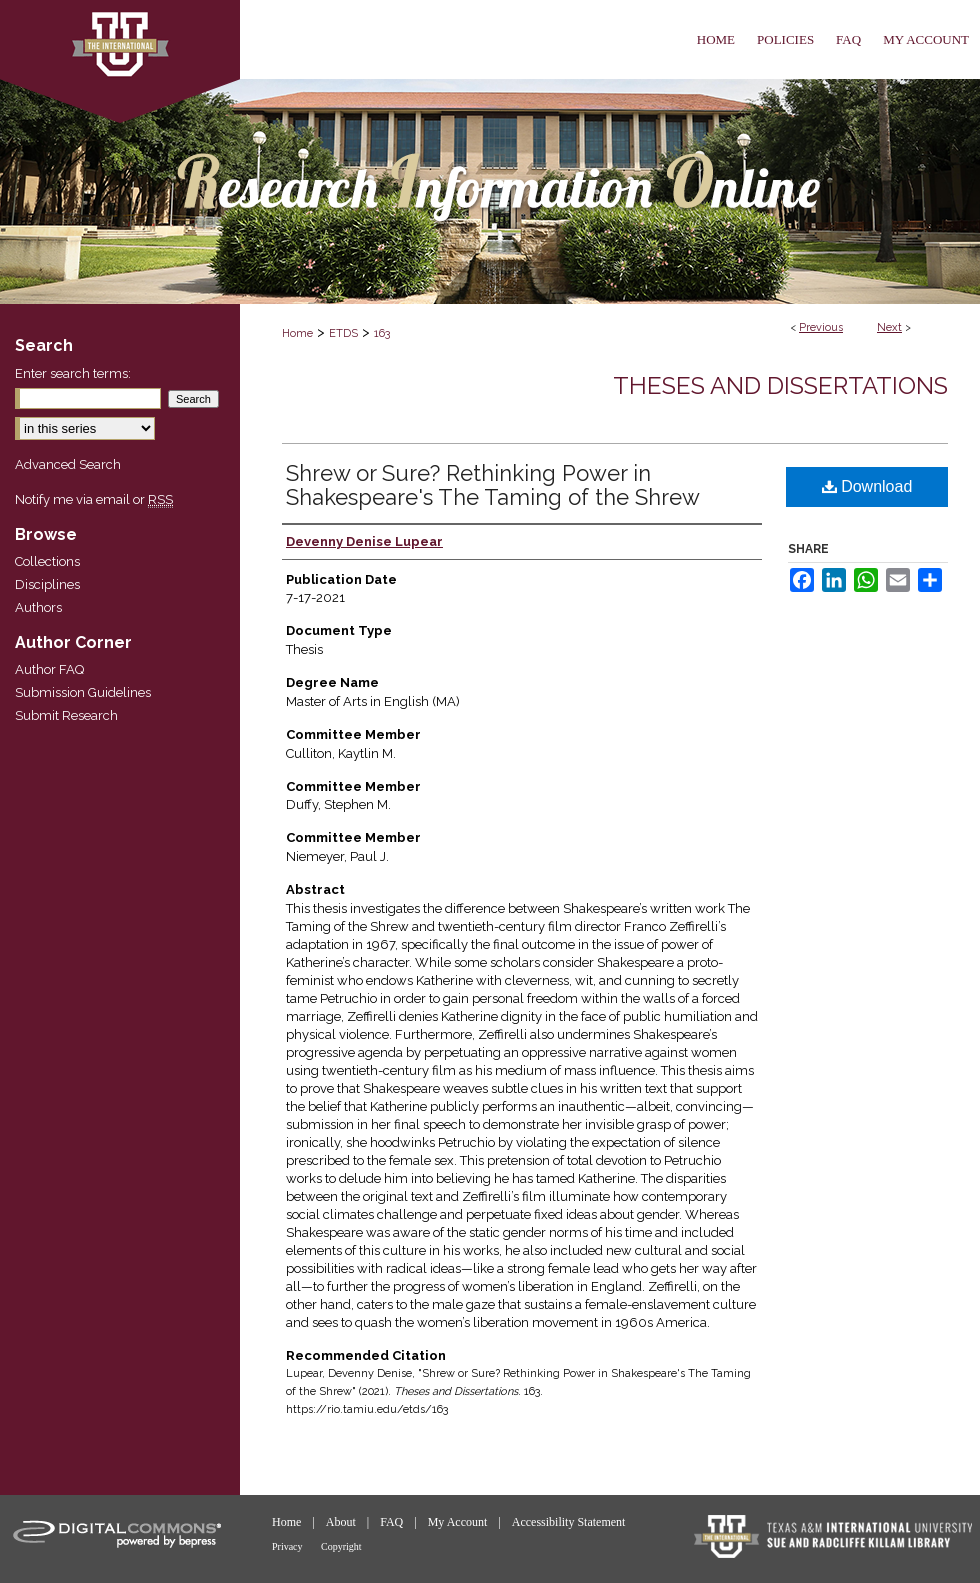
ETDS (343, 333)
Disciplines (47, 584)
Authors (38, 607)
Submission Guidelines (83, 692)
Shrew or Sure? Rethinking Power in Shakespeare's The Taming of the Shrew (493, 485)
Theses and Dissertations (780, 385)
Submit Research (66, 715)
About (342, 1522)
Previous (821, 327)
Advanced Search (68, 464)
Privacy (288, 1546)
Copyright (341, 1546)
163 (382, 333)
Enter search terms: (73, 373)
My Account (459, 1522)
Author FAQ (49, 669)
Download (867, 486)
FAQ (393, 1522)
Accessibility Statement (569, 1522)
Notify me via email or (94, 499)
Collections (47, 561)
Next (889, 327)
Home (297, 333)
